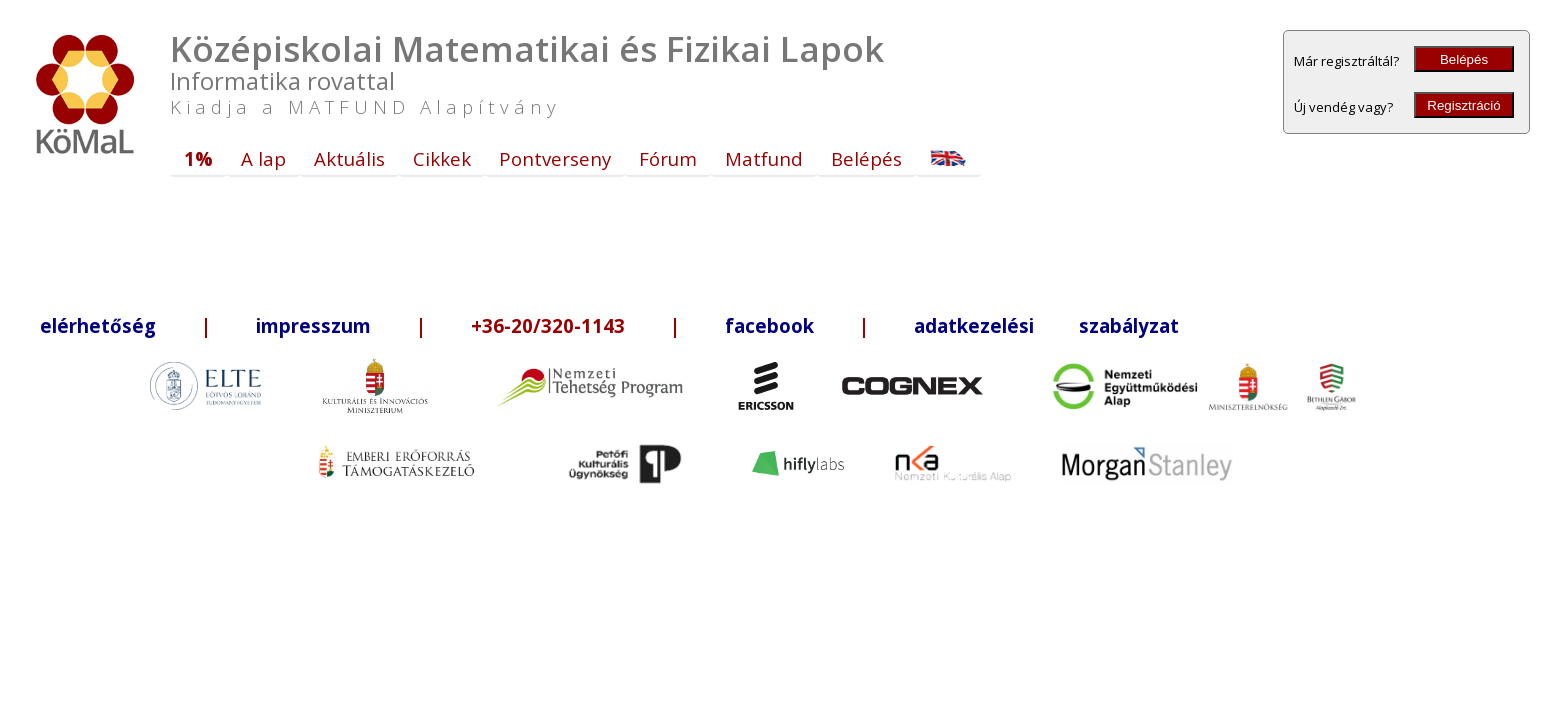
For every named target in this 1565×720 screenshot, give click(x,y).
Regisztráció (1463, 105)
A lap (263, 158)
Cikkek (442, 158)
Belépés (1464, 59)
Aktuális (349, 158)
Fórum (668, 158)
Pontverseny (555, 158)
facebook (769, 325)
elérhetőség (98, 325)
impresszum (313, 325)
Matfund (764, 158)
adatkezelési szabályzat (1046, 325)
